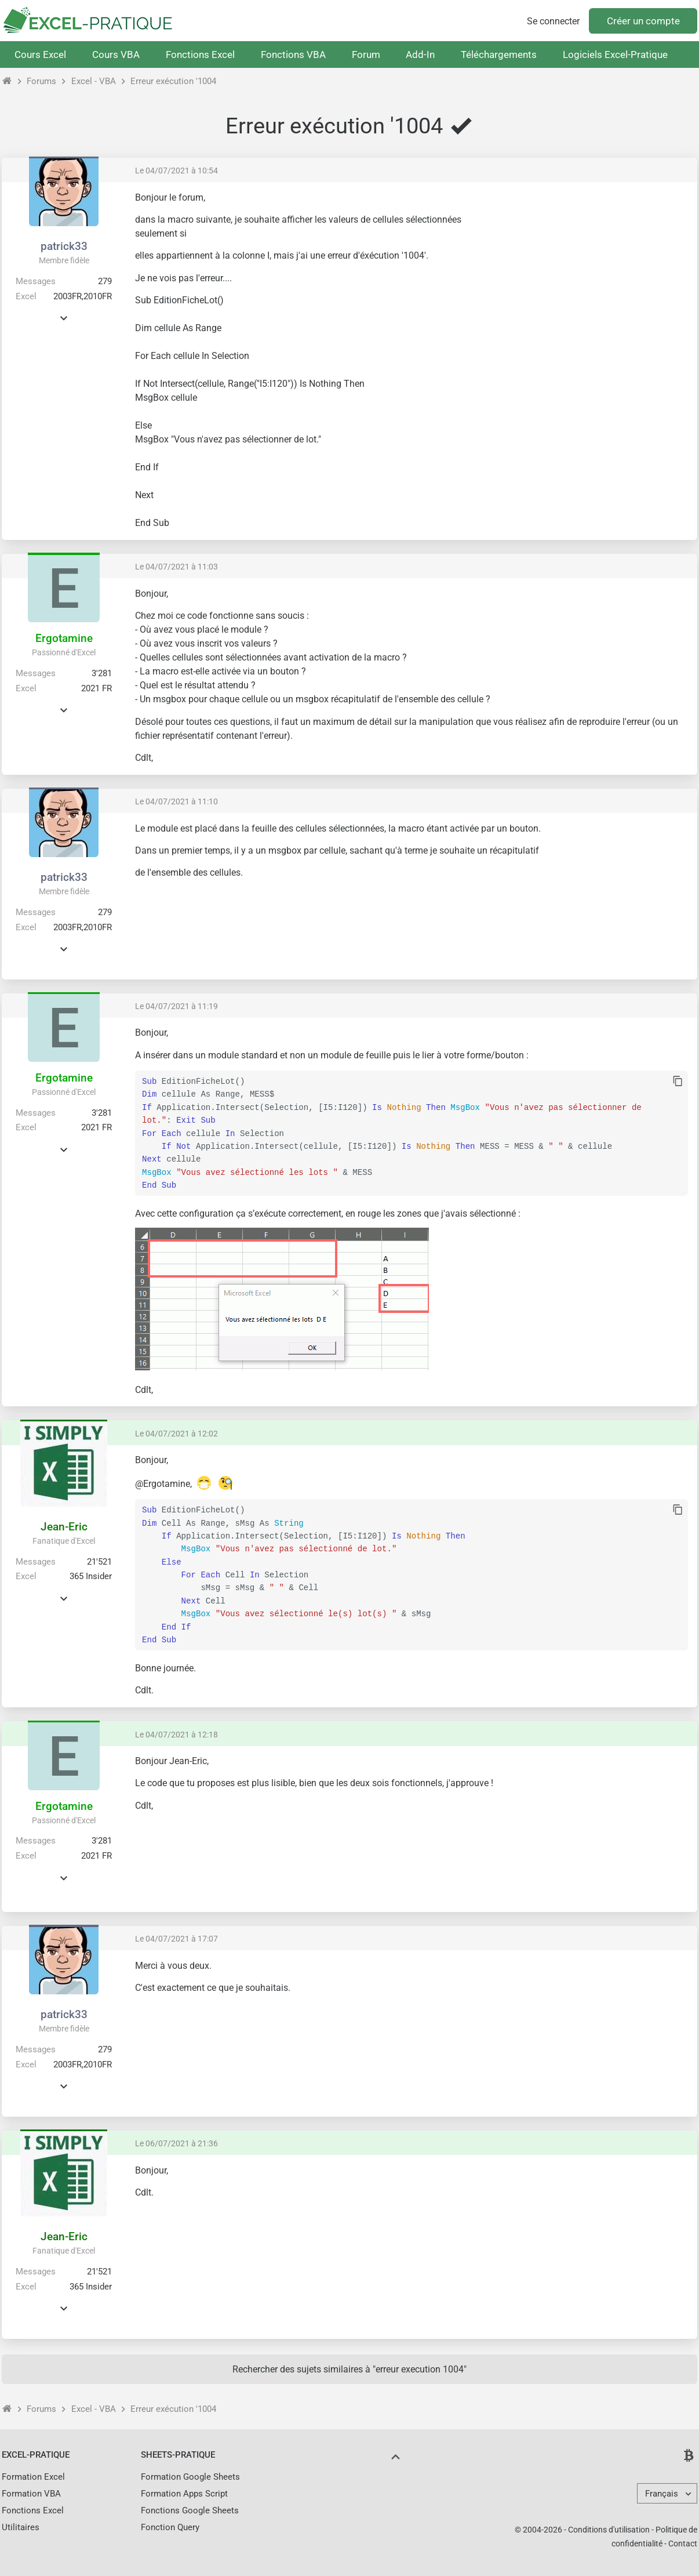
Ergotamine (64, 638)
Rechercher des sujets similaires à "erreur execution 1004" (349, 2369)
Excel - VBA (93, 81)
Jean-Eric (64, 1526)
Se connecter (553, 21)
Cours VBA (116, 54)
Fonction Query (170, 2527)
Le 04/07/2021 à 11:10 (176, 801)
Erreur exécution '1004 (173, 81)
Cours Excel (40, 54)
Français (661, 2493)
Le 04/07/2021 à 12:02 (176, 1433)
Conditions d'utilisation (609, 2529)
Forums (41, 81)
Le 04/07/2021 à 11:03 (176, 566)
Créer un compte (643, 21)
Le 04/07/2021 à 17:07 (176, 1938)
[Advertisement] (590, 272)
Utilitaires (20, 2527)
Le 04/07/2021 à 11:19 (176, 1006)
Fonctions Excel (200, 54)
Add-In (420, 54)
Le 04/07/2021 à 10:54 (176, 170)
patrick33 (64, 246)
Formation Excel (33, 2477)
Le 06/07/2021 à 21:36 (176, 2143)
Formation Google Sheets (190, 2477)
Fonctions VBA (293, 54)
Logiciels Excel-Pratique (615, 54)
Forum (366, 54)
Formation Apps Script (184, 2493)
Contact (682, 2543)
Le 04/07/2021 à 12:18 (176, 1734)
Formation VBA (31, 2493)
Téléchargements (499, 54)
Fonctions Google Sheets (190, 2510)
